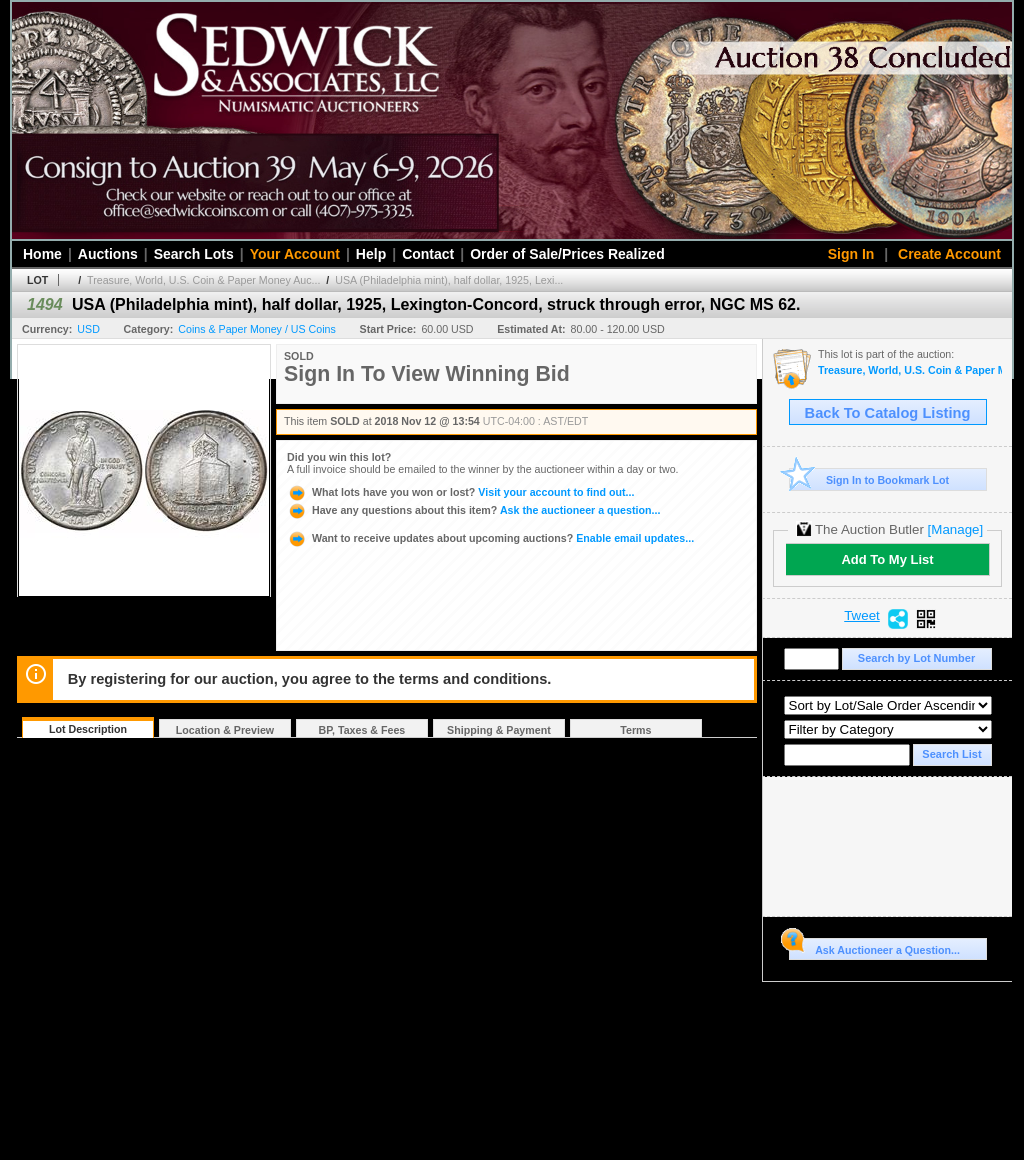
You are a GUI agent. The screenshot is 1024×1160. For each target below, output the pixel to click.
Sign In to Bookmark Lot (869, 479)
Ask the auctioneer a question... (473, 510)
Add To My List (887, 559)
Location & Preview (225, 730)
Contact (428, 254)
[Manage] (955, 529)
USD (88, 329)
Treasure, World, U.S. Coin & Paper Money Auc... (203, 280)
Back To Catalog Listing (888, 413)
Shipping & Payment (499, 730)
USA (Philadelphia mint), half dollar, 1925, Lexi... (449, 280)
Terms (635, 730)
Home (42, 254)
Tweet (862, 616)
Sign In (851, 254)
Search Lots (194, 254)
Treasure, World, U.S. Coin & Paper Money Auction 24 (910, 370)
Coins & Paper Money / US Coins (257, 329)
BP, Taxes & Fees (362, 730)
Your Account (295, 254)
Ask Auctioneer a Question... (874, 947)
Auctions (108, 254)
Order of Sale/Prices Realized (567, 254)
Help (371, 254)
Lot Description (88, 729)
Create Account (949, 254)
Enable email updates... (490, 538)
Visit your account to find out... (460, 492)
